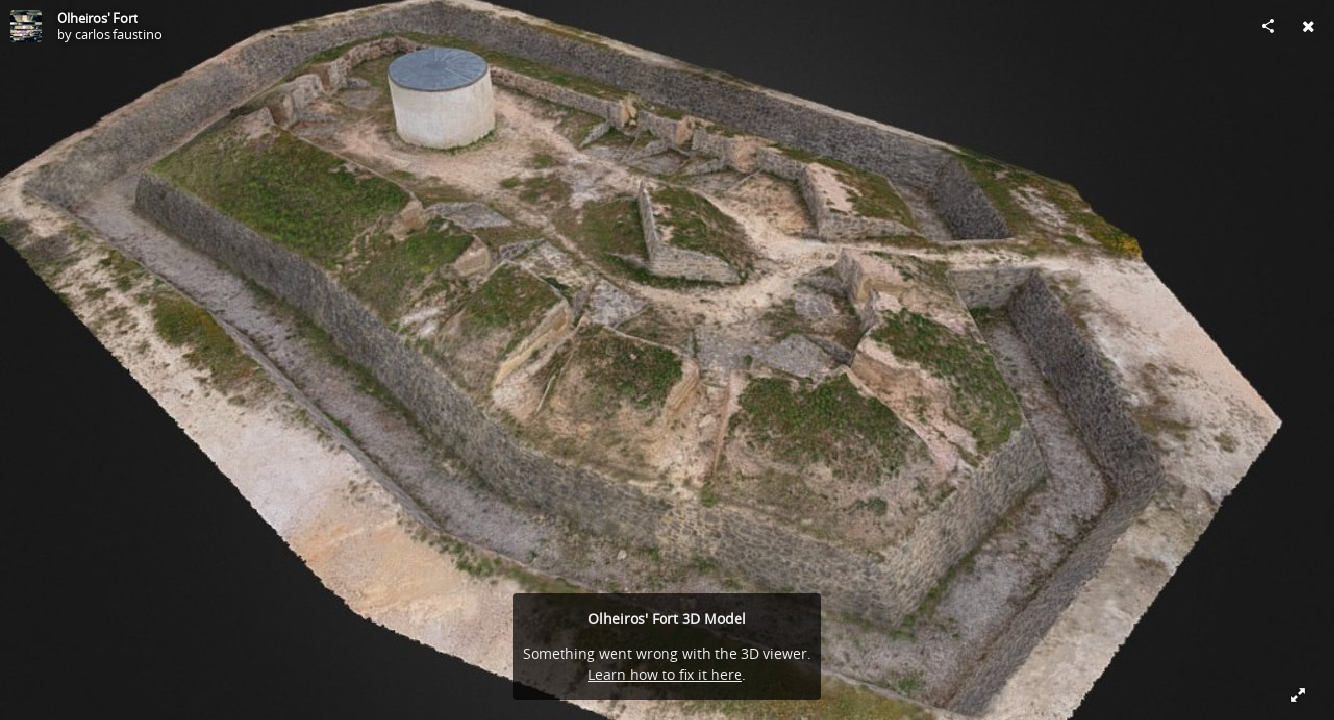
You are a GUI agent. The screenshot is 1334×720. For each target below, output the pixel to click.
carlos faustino (118, 34)
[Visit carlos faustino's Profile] (26, 26)
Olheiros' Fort (97, 18)
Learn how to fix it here (665, 674)
